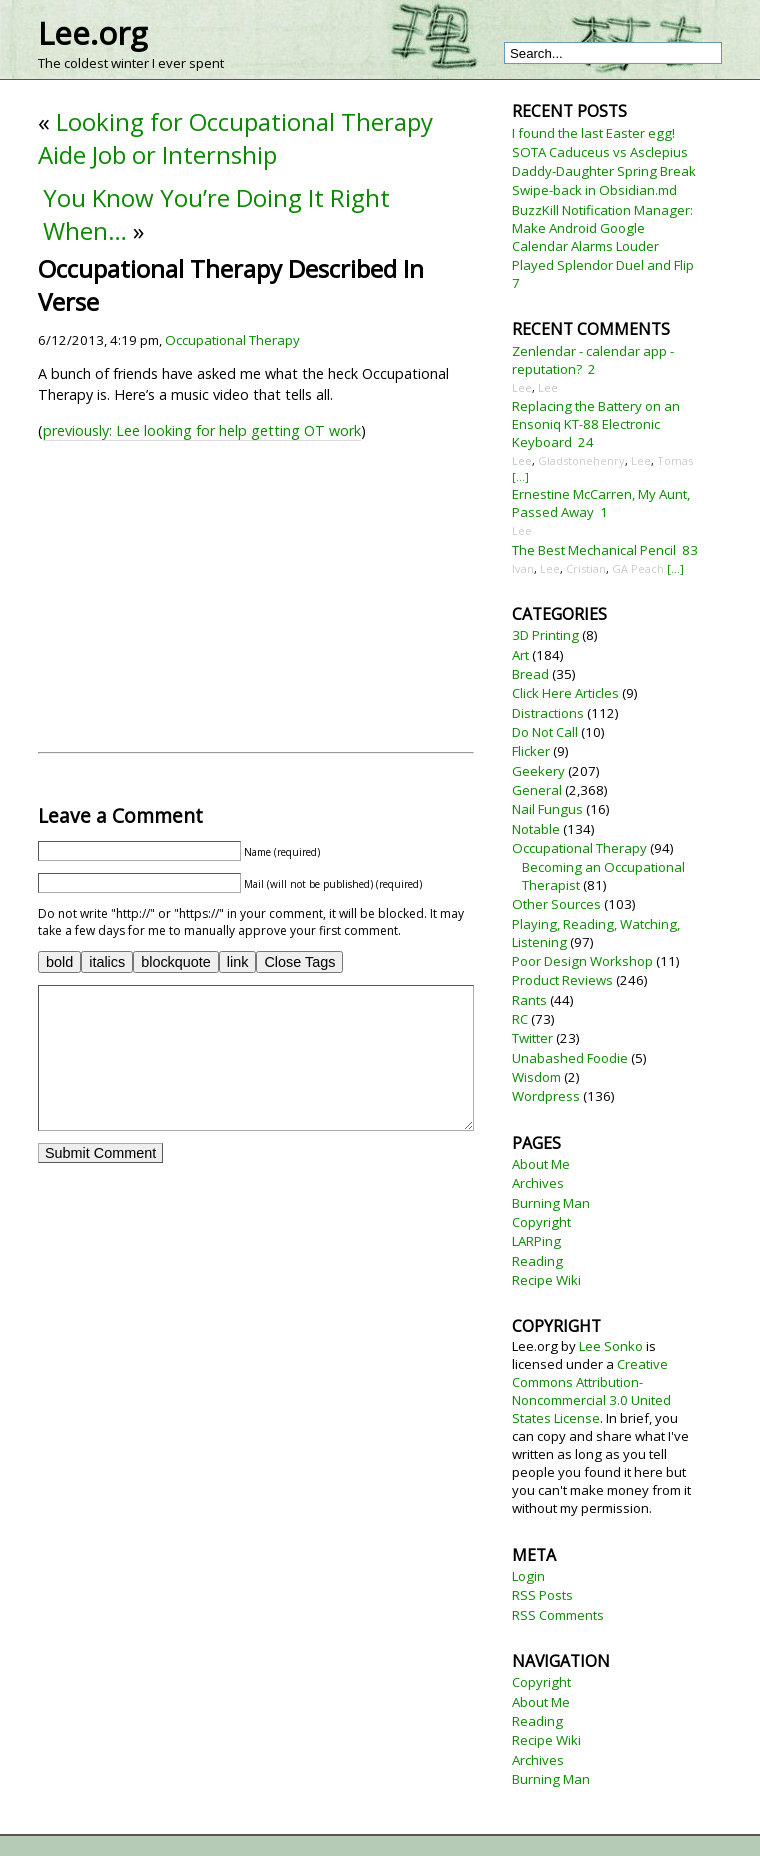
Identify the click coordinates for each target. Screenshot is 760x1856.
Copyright (541, 1222)
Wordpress (546, 1096)
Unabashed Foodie (570, 1058)
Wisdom (536, 1077)
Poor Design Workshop (582, 961)
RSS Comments (558, 1615)
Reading (537, 1261)
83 (690, 550)
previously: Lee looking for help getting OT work (202, 430)
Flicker (531, 751)
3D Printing (545, 635)
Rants (529, 1000)
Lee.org (92, 33)
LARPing (536, 1241)
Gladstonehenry (581, 460)
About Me (541, 1164)
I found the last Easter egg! (593, 133)
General (537, 790)
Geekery (538, 771)
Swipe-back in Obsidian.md (594, 190)
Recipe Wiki (546, 1280)
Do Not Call (545, 732)
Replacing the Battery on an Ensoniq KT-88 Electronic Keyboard (596, 424)
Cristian (586, 568)
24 (586, 442)
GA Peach (638, 568)
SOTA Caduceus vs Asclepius (600, 152)
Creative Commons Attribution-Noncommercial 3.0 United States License (591, 1391)
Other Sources (556, 904)
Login (528, 1576)
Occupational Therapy (232, 340)
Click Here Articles (565, 693)
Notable (536, 829)
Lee (522, 387)
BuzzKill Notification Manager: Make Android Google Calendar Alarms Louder (602, 228)
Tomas (675, 460)
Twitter (532, 1038)
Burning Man (551, 1203)
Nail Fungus (547, 809)
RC (520, 1019)
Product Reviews (562, 980)
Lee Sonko (611, 1346)
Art (520, 655)
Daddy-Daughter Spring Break (604, 171)
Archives (538, 1183)
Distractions (548, 713)
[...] (520, 476)
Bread (530, 674)
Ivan (523, 568)
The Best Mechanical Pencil (594, 550)
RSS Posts (542, 1595)
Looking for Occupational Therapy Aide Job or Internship (235, 138)
